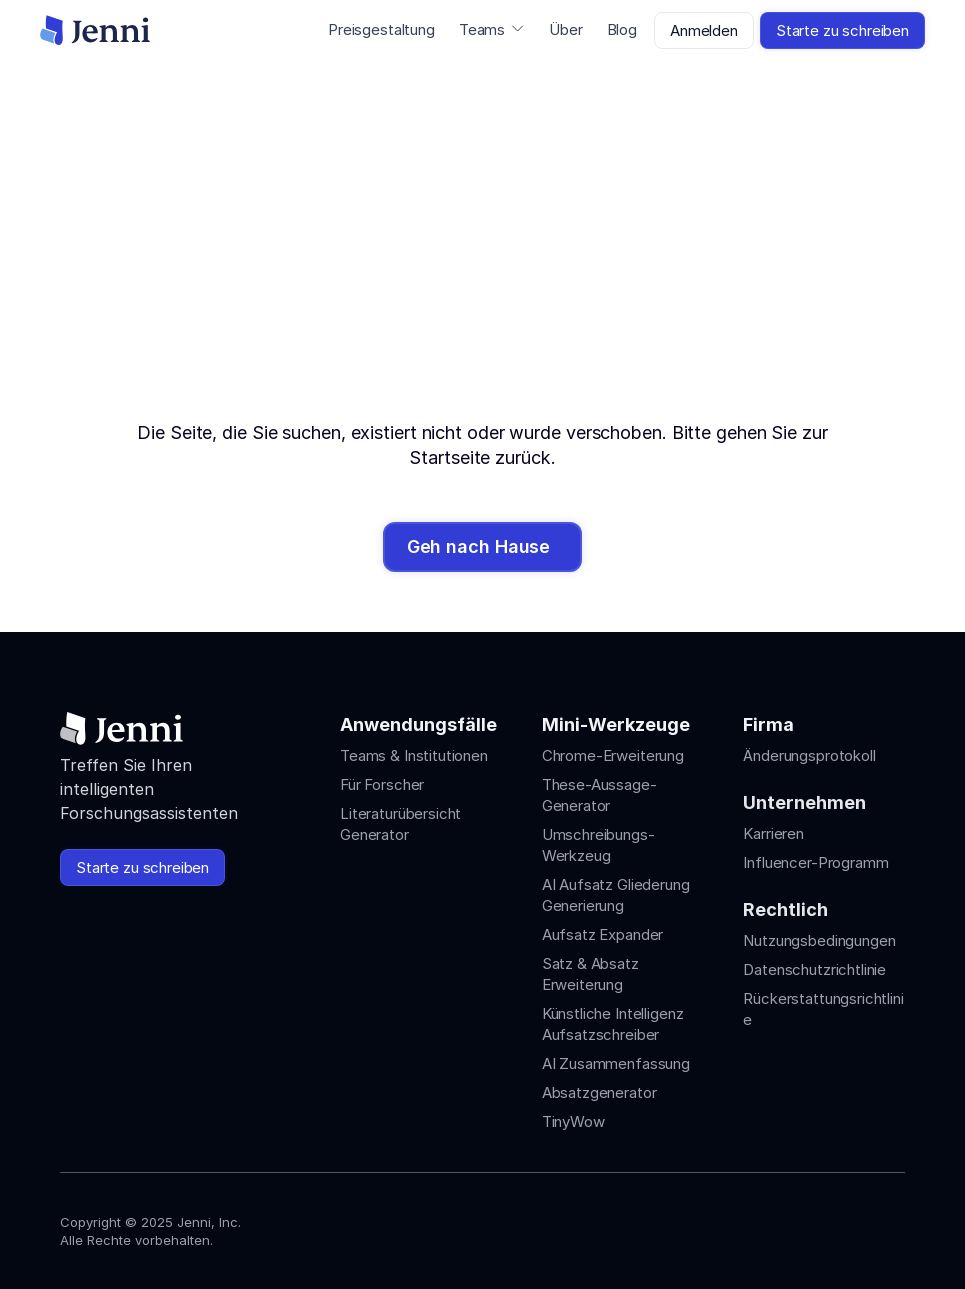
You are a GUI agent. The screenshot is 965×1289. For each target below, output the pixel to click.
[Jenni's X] (857, 1226)
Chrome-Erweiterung (613, 755)
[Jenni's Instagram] (749, 1226)
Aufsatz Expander (603, 934)
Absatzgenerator (599, 1092)
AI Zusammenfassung (616, 1063)
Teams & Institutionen (414, 755)
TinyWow (573, 1121)
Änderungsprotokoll (809, 755)
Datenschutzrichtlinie (814, 969)
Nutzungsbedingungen (819, 940)
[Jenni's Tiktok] (821, 1226)
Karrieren (773, 833)
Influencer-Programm (815, 862)
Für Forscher (382, 784)
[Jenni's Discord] (893, 1226)
